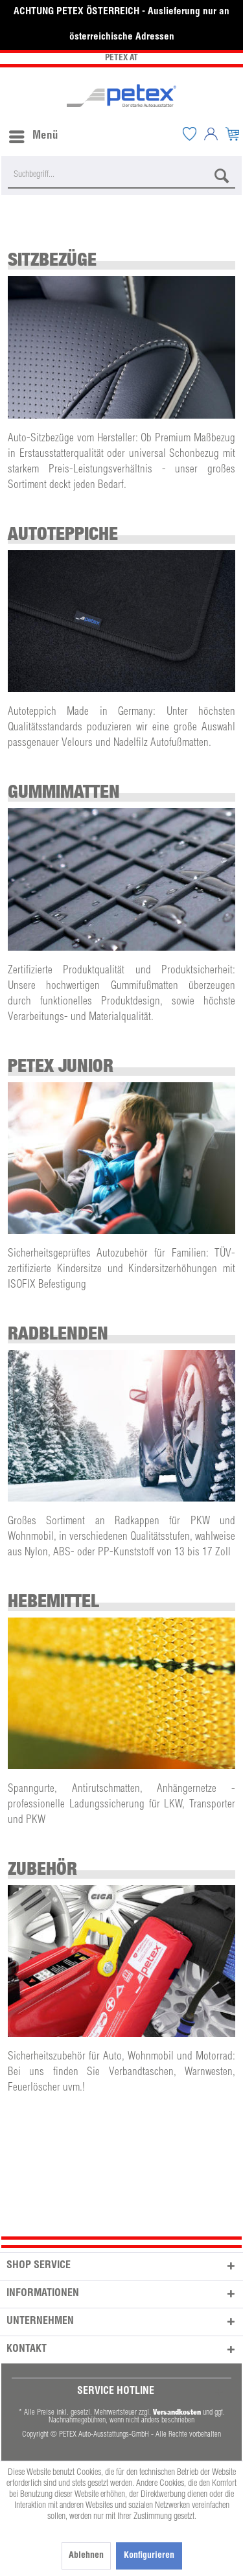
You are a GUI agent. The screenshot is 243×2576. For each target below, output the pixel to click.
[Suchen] (221, 176)
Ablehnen (86, 2555)
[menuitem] (33, 133)
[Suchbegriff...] (121, 176)
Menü (33, 134)
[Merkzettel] (189, 133)
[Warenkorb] (232, 133)
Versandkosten (177, 2411)
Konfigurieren (149, 2555)
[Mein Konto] (210, 133)
